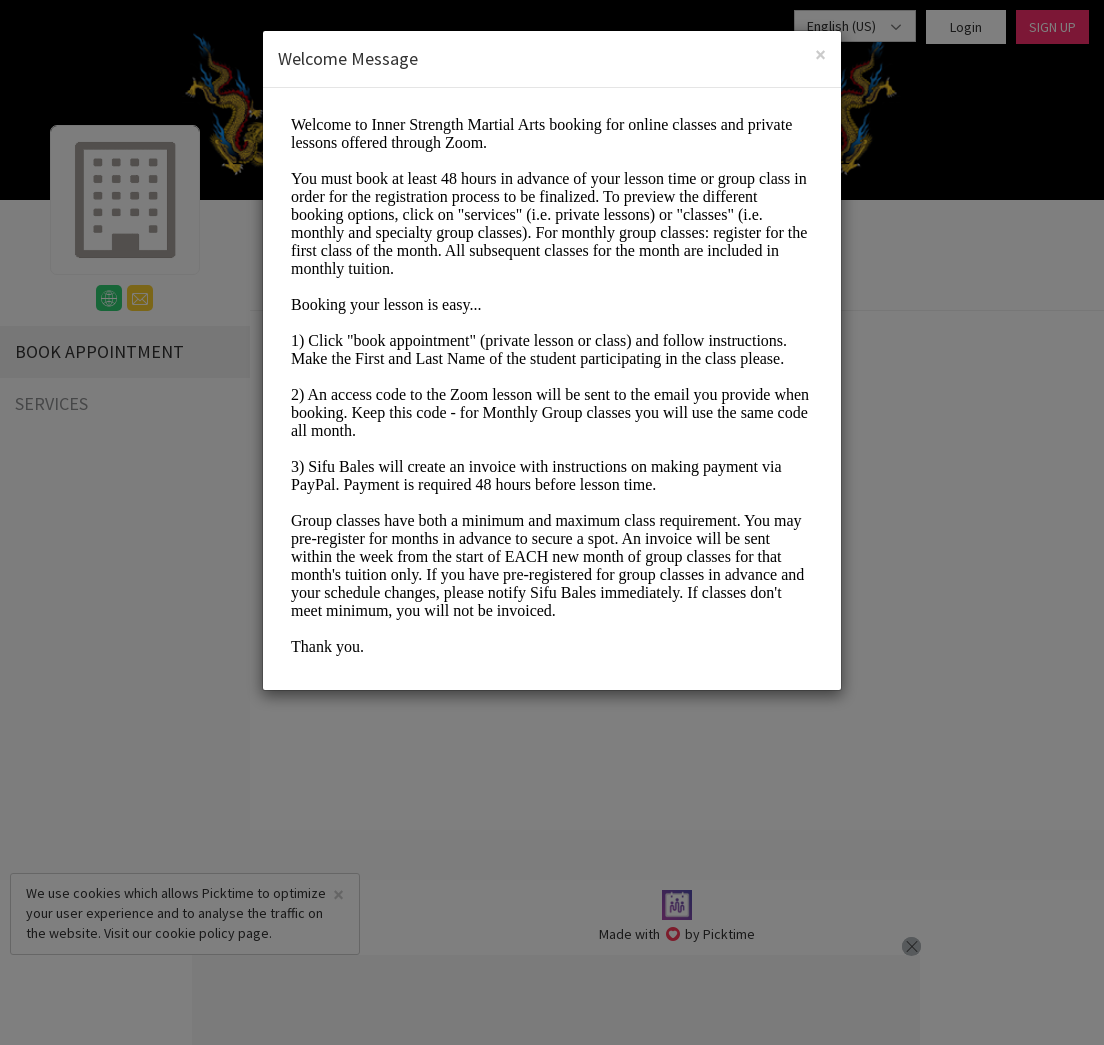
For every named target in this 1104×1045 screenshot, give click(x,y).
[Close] (820, 54)
